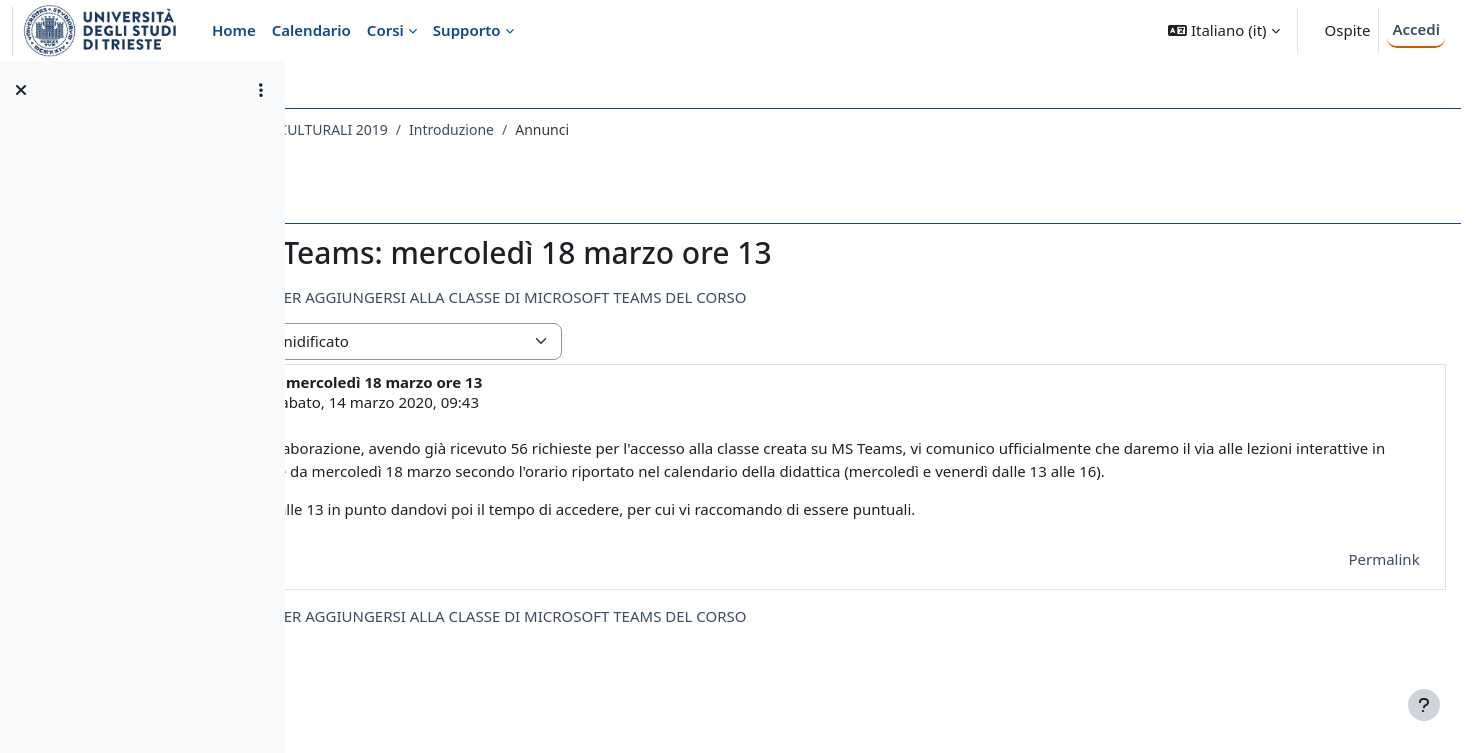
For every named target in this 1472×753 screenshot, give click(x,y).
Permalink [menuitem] (1339, 581)
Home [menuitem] (234, 30)
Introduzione (731, 129)
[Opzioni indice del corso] (261, 90)
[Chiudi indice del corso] (21, 90)
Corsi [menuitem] (385, 30)
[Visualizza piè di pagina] (1424, 705)
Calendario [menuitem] (311, 30)
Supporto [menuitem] (467, 30)
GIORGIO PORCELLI (471, 402)
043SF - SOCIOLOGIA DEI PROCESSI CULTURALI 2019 (496, 129)
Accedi (1416, 29)
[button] (1223, 30)
